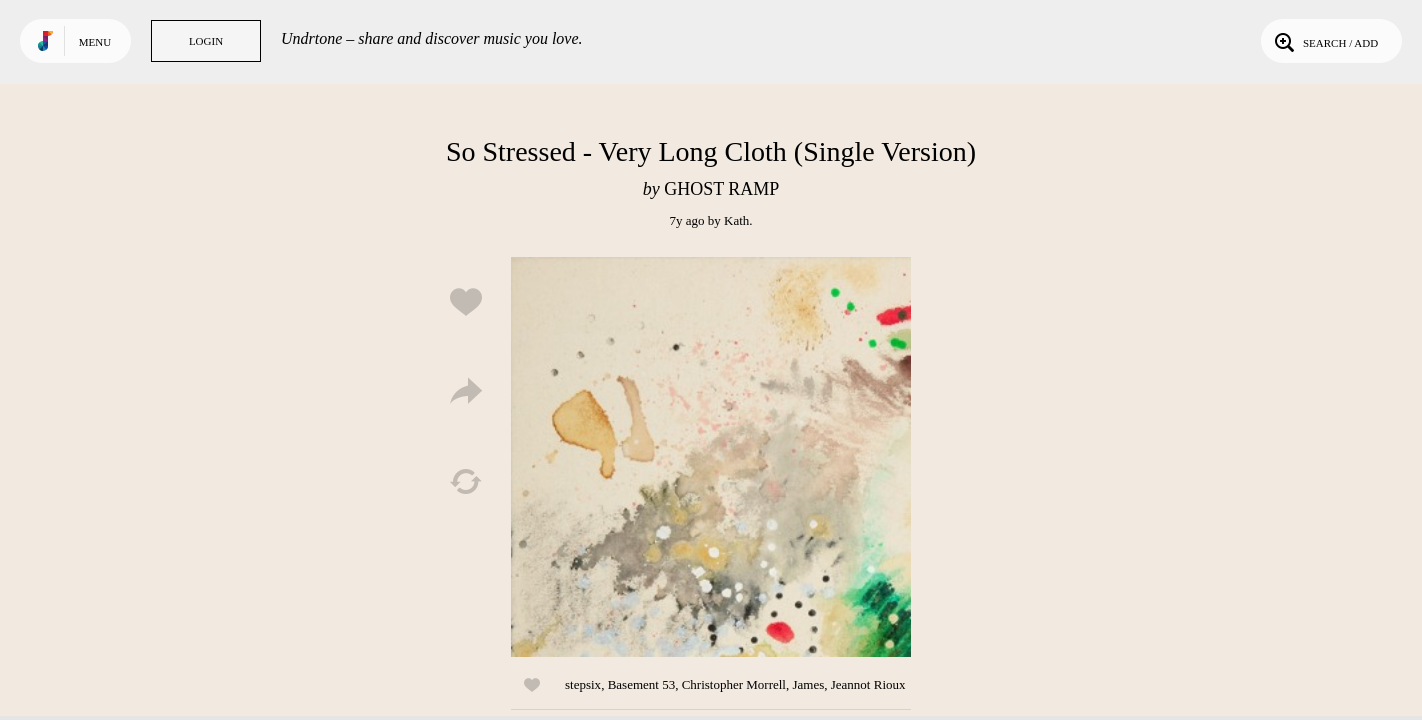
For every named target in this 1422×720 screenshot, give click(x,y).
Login (206, 41)
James (808, 684)
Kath (736, 220)
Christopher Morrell (734, 684)
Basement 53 (642, 684)
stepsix (583, 684)
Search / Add (1324, 41)
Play (711, 457)
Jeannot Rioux (868, 684)
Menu (95, 42)
